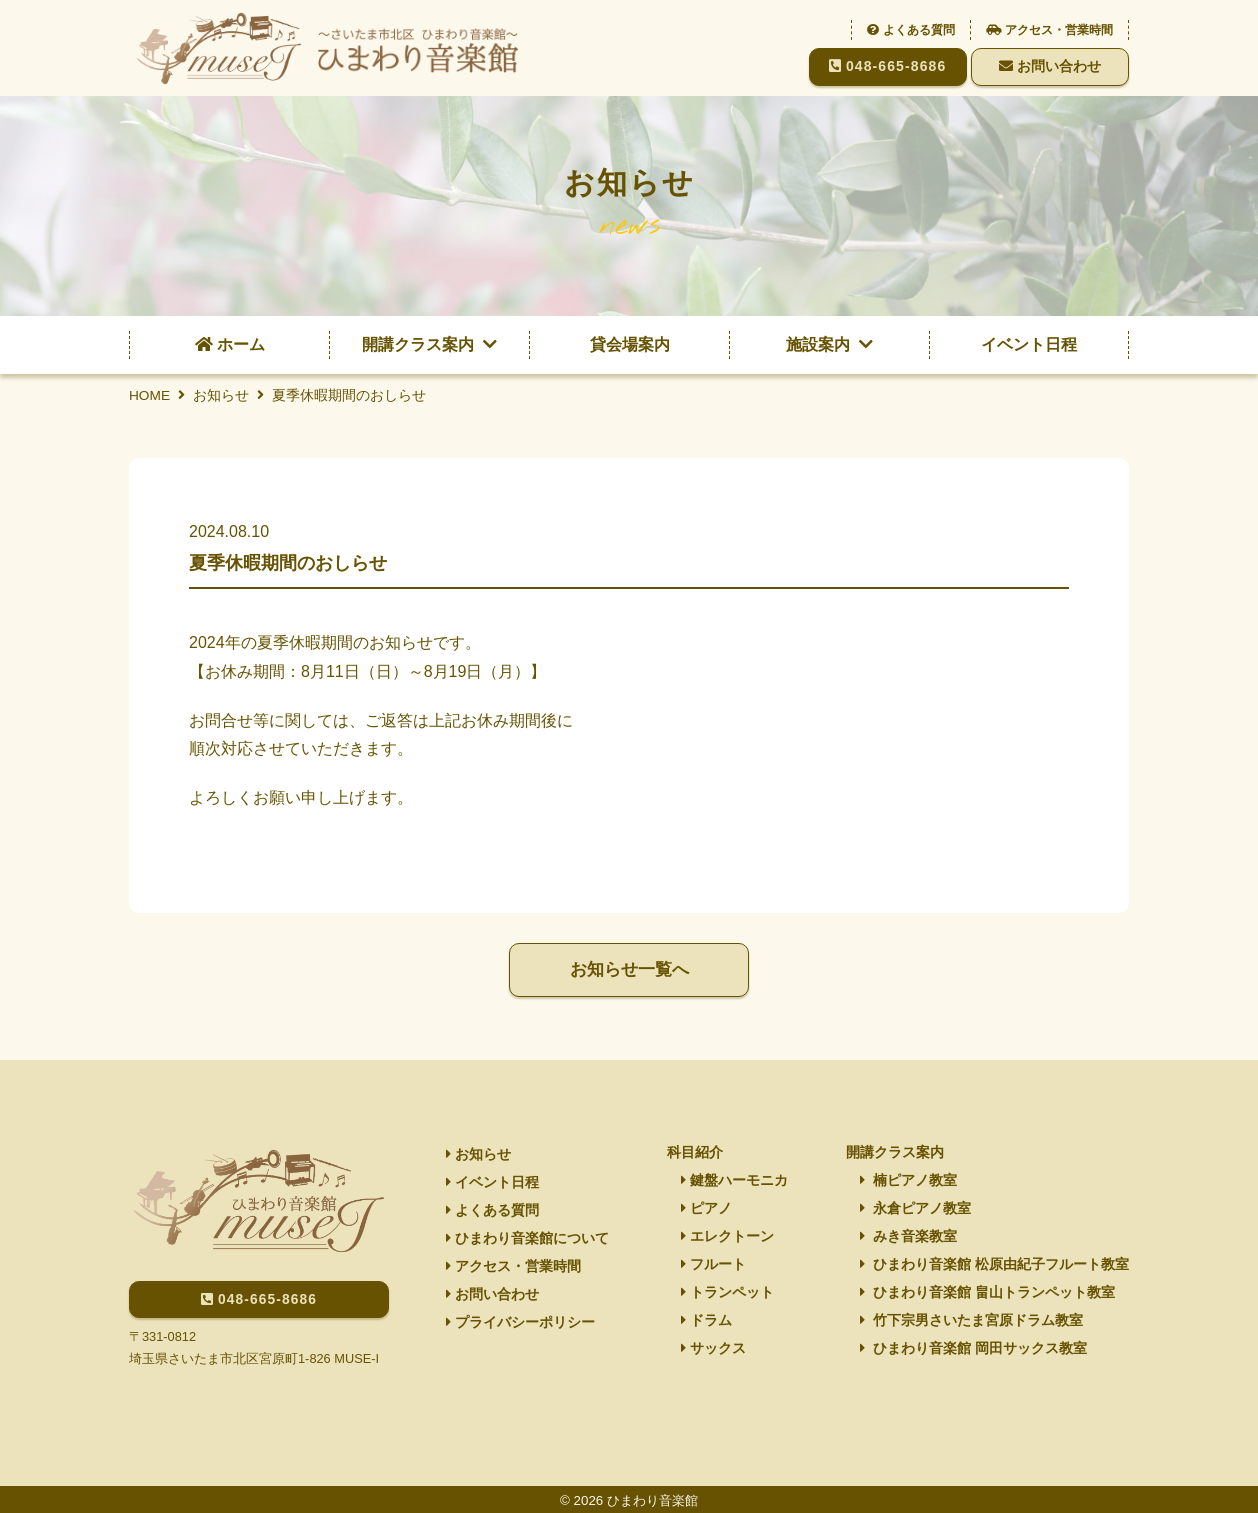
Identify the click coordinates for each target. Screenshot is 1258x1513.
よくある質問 (911, 30)
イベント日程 (1029, 344)
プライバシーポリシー (520, 1326)
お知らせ (478, 1153)
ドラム (706, 1323)
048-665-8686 (888, 66)
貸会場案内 (630, 344)
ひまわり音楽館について (527, 1240)
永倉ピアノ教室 (915, 1208)
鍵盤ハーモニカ (734, 1179)
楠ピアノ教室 (908, 1179)
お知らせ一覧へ (629, 970)
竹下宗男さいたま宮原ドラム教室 (971, 1323)
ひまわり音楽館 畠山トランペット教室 (987, 1294)
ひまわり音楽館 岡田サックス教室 (973, 1352)
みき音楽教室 (908, 1237)
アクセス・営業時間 (1049, 30)
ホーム (230, 344)
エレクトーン (727, 1237)
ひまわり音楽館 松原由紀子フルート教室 (994, 1266)
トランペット (727, 1294)
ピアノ (706, 1208)
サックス (713, 1352)
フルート (713, 1266)
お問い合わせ (1050, 66)
